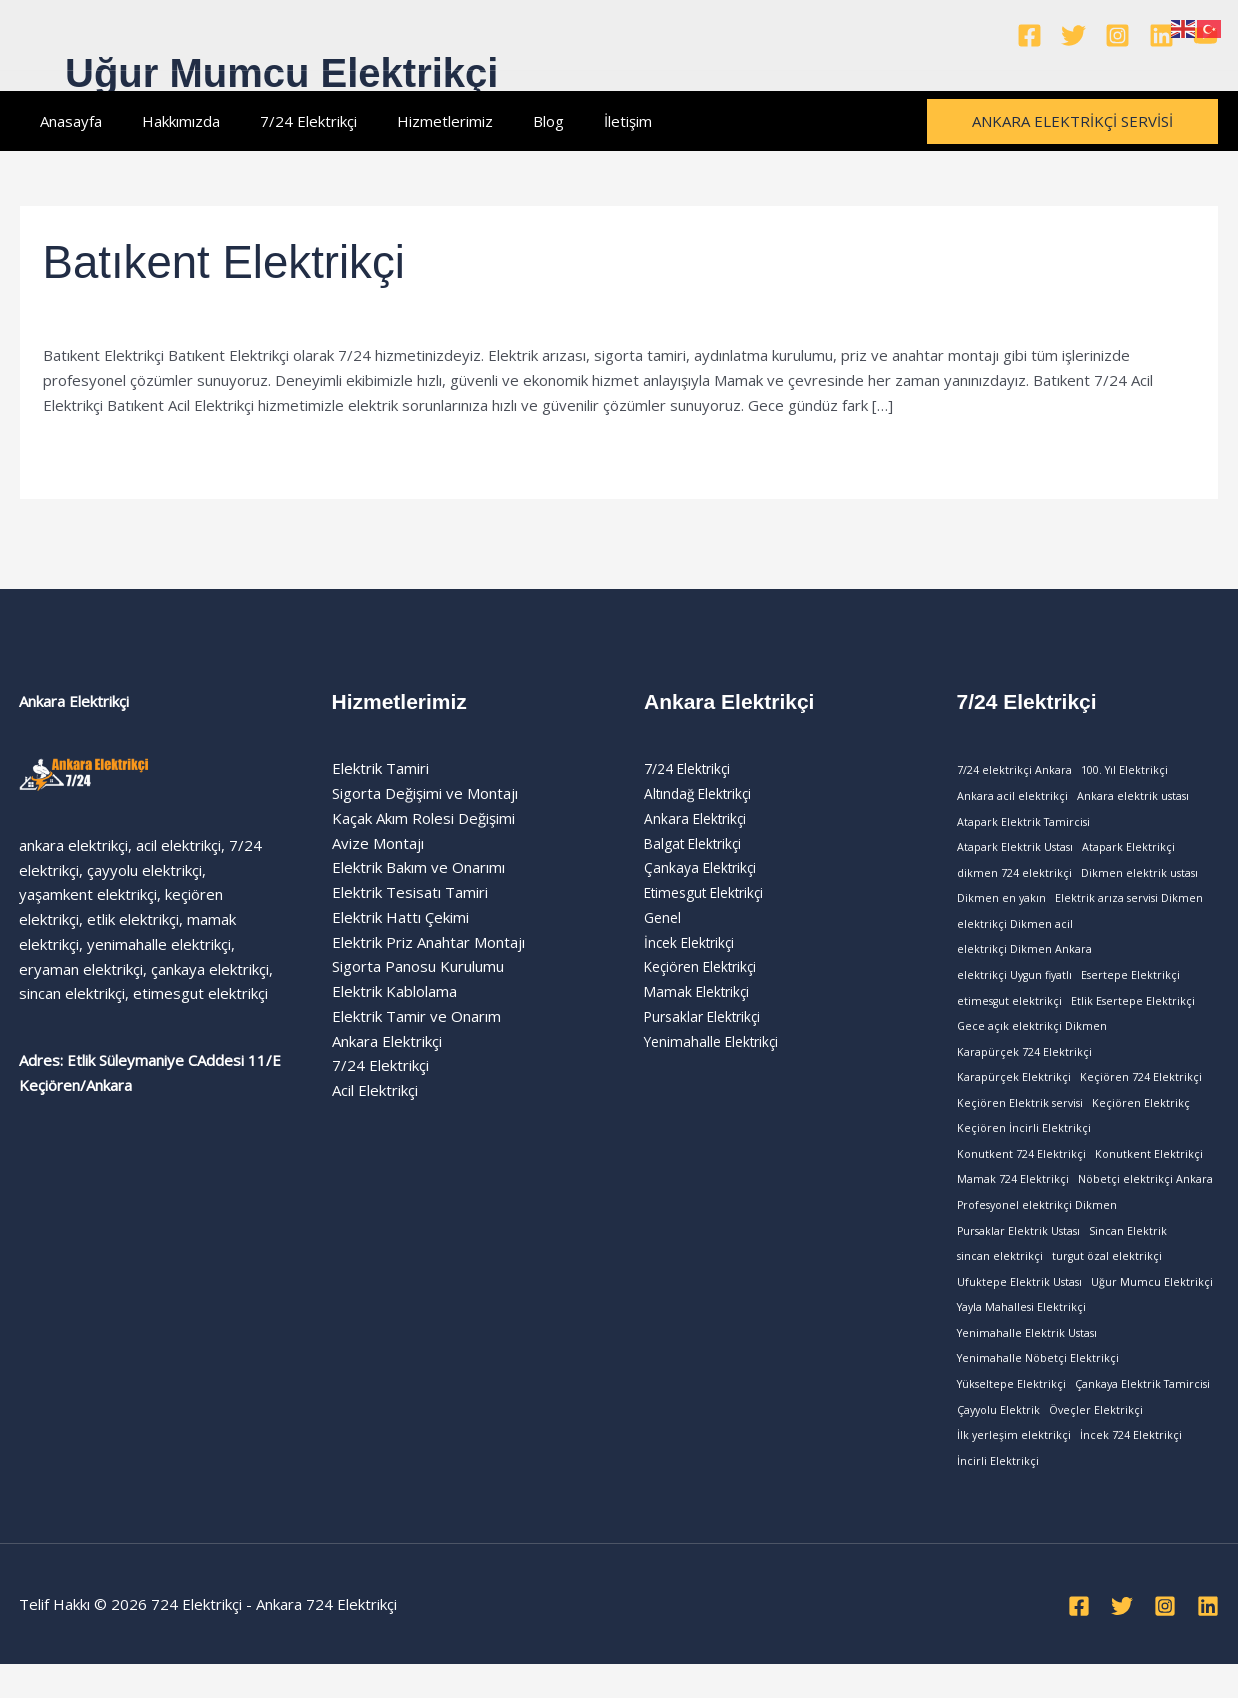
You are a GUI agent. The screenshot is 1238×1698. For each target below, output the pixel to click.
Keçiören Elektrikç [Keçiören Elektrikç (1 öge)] (1141, 1118)
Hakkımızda (166, 121)
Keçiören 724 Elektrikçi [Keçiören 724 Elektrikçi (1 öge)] (1141, 1091)
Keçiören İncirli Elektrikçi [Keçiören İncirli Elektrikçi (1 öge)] (1024, 1145)
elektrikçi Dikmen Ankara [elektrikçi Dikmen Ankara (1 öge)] (1024, 958)
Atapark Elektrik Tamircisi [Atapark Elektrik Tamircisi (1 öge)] (1023, 824)
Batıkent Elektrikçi (241, 261)
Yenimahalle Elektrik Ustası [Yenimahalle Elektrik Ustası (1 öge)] (1027, 1359)
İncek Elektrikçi (693, 942)
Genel (664, 917)
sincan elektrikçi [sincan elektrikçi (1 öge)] (1000, 1279)
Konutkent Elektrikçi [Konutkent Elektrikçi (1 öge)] (1149, 1172)
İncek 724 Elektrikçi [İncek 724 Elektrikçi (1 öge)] (1131, 1466)
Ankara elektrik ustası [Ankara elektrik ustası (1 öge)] (1133, 797)
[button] (1072, 121)
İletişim (573, 121)
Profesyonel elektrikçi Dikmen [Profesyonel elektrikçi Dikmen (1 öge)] (1037, 1225)
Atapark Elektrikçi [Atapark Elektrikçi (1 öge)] (1128, 851)
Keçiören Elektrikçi (706, 966)
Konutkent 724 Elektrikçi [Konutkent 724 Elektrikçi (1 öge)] (1021, 1172)
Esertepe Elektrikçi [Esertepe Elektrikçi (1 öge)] (1130, 984)
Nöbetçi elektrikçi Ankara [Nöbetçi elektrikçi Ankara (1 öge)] (1145, 1198)
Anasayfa (66, 121)
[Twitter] (1073, 35)
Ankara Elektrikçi (699, 818)
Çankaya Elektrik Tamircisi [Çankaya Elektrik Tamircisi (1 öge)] (1142, 1412)
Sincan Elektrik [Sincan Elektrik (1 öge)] (1128, 1252)
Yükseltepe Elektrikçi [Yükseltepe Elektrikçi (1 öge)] (1011, 1412)
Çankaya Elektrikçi (704, 867)
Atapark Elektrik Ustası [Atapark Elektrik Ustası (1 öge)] (1015, 851)
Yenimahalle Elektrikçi (115, 314)
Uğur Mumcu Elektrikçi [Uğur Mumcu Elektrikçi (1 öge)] (1152, 1305)
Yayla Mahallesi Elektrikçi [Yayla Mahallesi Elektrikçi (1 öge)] (1021, 1332)
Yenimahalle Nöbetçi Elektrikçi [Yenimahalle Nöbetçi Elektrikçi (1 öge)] (1038, 1386)
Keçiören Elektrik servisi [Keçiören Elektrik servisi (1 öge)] (1020, 1118)
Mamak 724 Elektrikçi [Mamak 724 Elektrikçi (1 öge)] (1013, 1198)
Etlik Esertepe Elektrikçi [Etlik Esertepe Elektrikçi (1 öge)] (1133, 1011)
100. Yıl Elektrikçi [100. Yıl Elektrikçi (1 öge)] (1124, 770)
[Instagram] (1117, 35)
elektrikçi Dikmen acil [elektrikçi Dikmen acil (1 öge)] (1015, 931)
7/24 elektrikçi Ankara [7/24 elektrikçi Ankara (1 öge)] (1014, 770)
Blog (503, 121)
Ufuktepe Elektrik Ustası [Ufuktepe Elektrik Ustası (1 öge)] (1019, 1305)
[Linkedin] (1161, 35)
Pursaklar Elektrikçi (708, 1016)
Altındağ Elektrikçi (703, 793)
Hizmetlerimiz (410, 121)
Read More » (87, 451)
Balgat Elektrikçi (698, 843)
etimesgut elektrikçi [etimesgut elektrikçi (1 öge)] (1009, 1011)
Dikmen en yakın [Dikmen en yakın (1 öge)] (1001, 904)
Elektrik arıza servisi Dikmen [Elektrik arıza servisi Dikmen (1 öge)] (1129, 904)
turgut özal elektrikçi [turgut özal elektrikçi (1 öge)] (1107, 1279)
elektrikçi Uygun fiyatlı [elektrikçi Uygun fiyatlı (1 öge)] (1014, 984)
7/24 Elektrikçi (283, 121)
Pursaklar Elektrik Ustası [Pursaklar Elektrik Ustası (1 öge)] (1018, 1252)
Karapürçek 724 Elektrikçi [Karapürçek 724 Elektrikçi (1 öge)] (1024, 1065)
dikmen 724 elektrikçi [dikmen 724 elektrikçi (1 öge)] (1014, 877)
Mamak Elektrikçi (700, 991)
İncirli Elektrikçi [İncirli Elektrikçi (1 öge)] (998, 1493)
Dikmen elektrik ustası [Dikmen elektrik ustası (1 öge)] (1139, 877)
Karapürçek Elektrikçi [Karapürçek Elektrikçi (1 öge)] (1014, 1091)
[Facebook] (1029, 35)
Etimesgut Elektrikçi (711, 892)
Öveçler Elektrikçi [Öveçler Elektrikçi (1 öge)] (1096, 1439)
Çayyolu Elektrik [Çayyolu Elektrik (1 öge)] (998, 1439)
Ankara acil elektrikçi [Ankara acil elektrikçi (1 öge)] (1012, 797)
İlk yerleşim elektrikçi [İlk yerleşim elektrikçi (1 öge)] (1014, 1466)
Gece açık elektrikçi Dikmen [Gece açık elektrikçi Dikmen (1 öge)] (1032, 1038)
